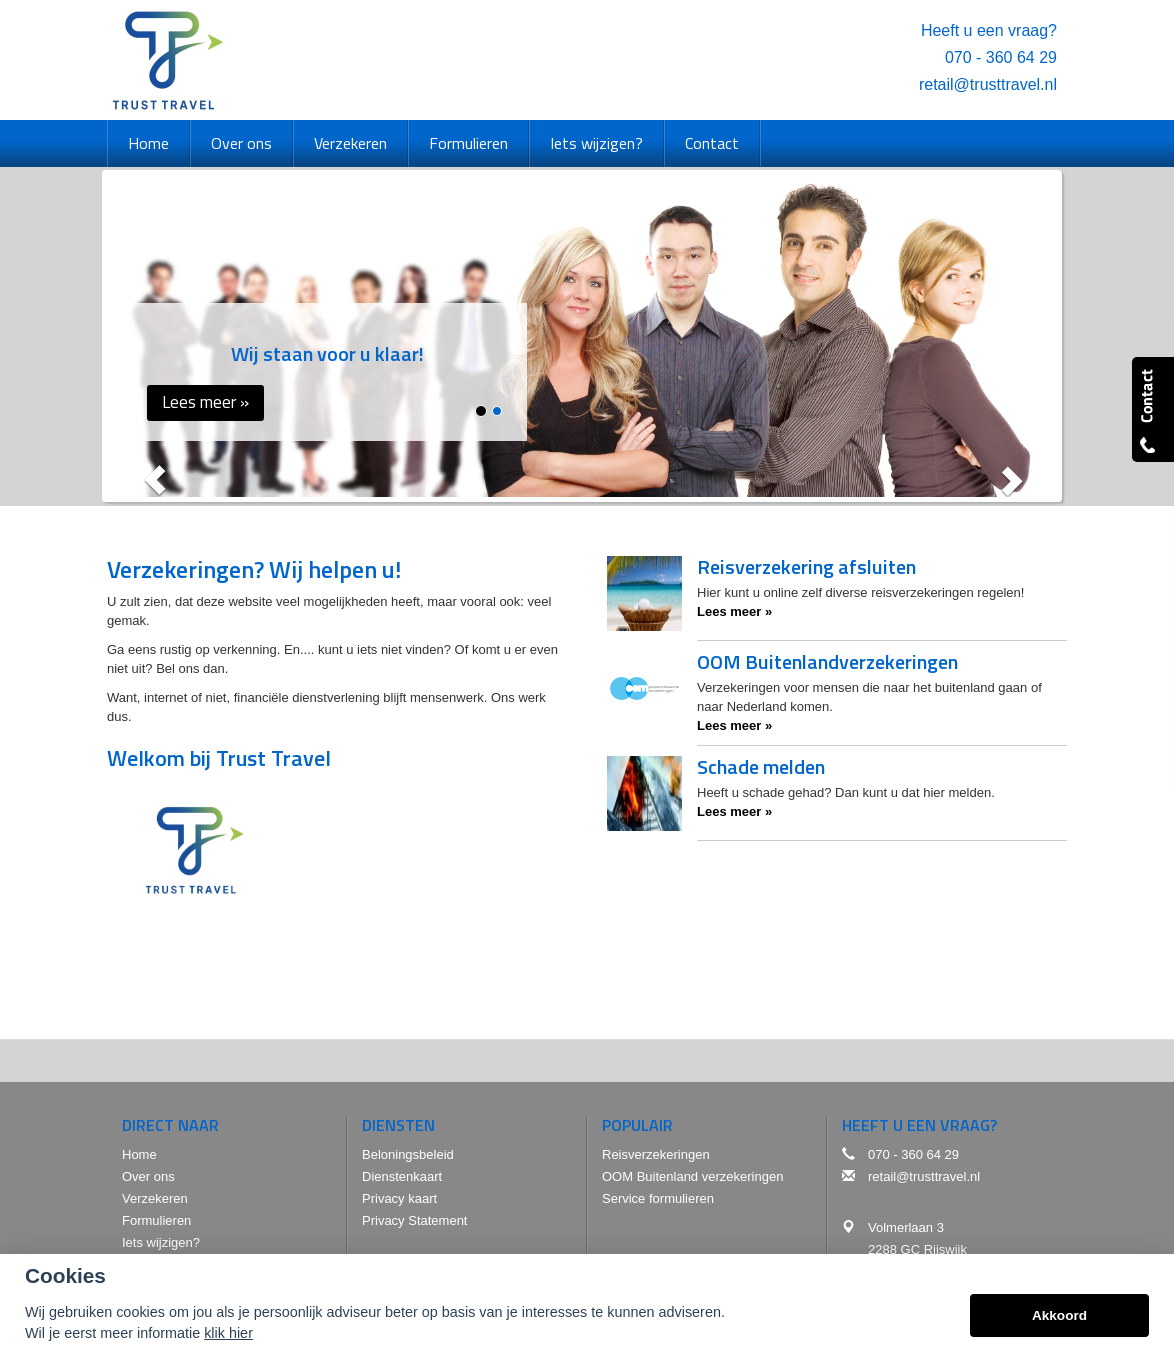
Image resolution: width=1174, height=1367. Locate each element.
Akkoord (1059, 1315)
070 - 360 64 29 (1001, 57)
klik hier (228, 1333)
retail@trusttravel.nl (988, 84)
